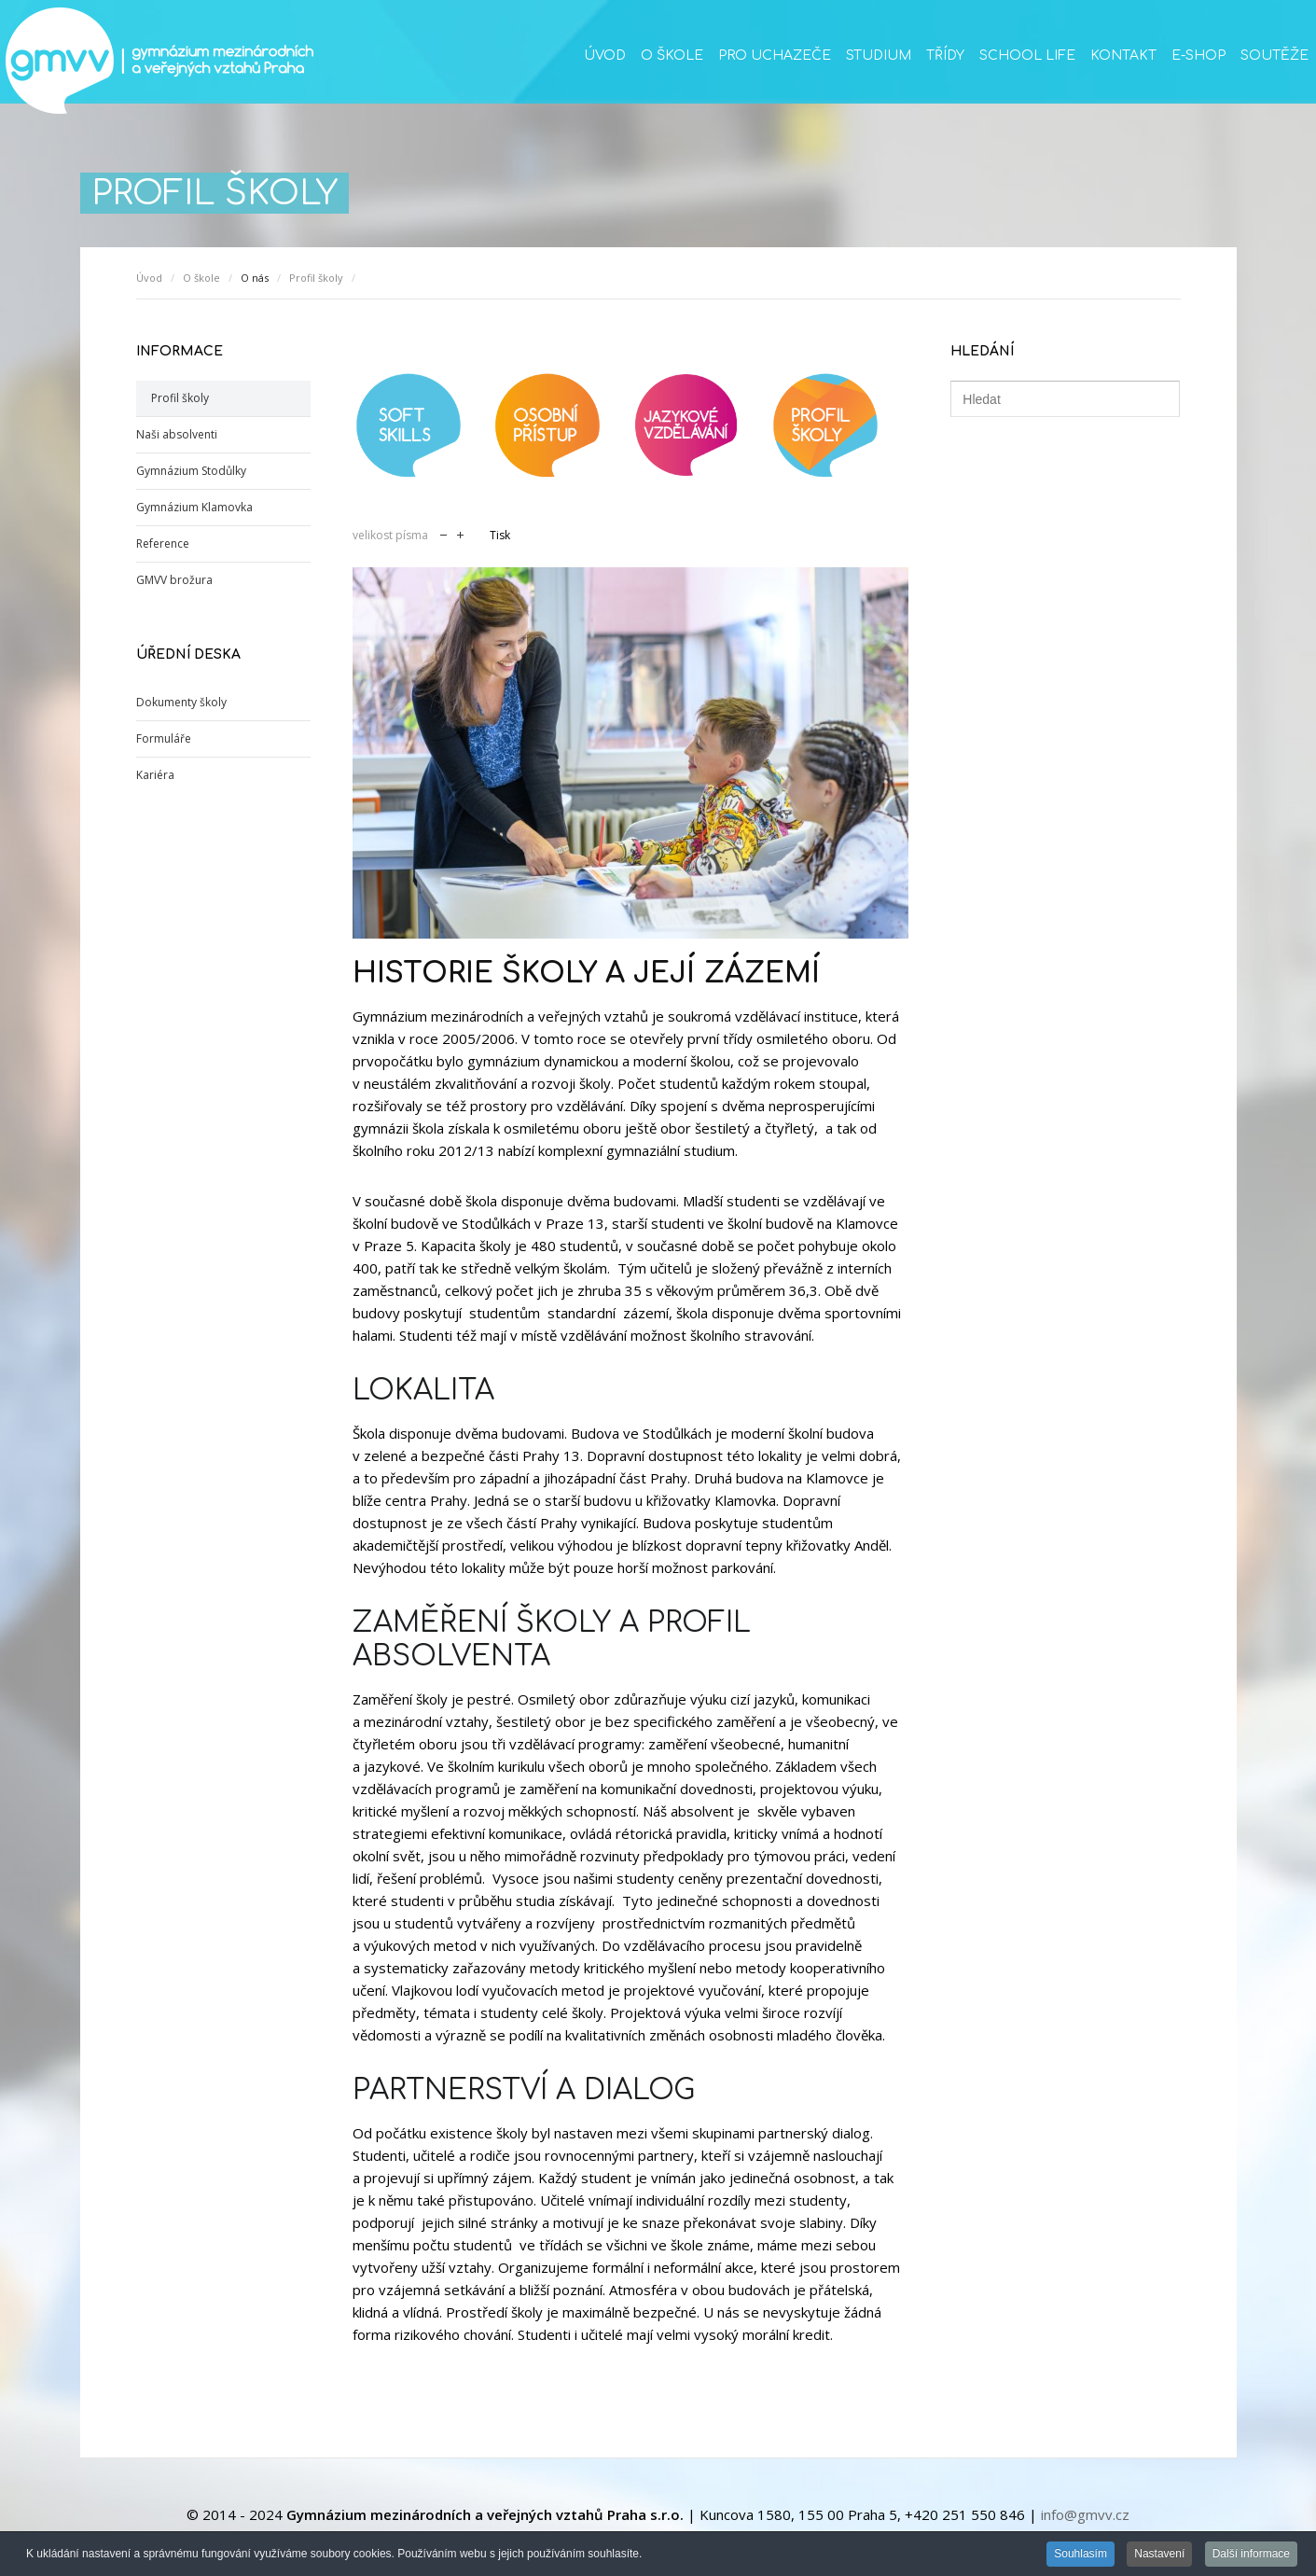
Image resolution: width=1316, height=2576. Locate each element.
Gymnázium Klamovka (194, 507)
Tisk (500, 535)
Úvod (605, 56)
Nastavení (1159, 2555)
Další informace (1251, 2555)
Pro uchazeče (774, 56)
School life (1027, 56)
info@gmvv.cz (1085, 2514)
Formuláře (163, 738)
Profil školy (316, 278)
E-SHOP (1198, 56)
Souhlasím (1080, 2555)
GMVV (158, 60)
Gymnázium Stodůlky (191, 471)
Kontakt (1123, 56)
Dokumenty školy (181, 702)
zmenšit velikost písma (443, 533)
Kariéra (155, 775)
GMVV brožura (174, 580)
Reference (162, 543)
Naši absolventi (176, 434)
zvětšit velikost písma (460, 533)
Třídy (945, 56)
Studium (878, 56)
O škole (672, 56)
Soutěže (1274, 56)
